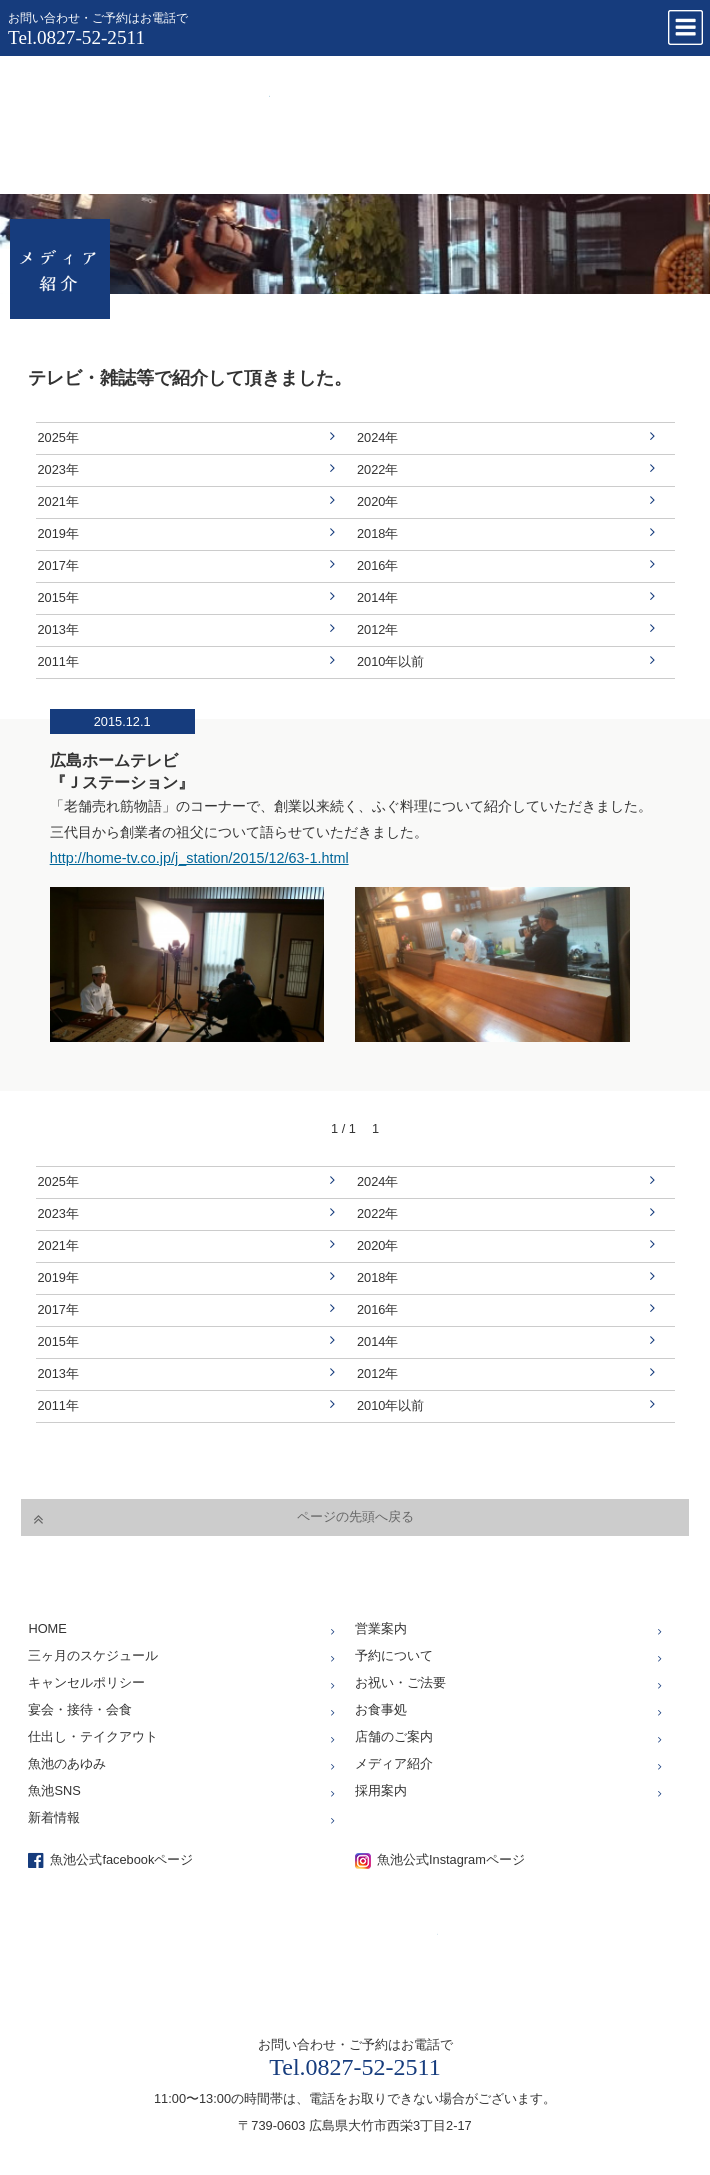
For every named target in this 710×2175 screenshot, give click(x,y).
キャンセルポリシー (86, 1682)
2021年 (58, 501)
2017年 (58, 565)
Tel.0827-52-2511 (76, 37)
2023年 (58, 469)
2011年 (58, 661)
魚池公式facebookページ (121, 1859)
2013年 (58, 629)
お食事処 (381, 1709)
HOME (47, 1628)
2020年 (377, 501)
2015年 (58, 597)
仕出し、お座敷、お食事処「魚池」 (145, 120)
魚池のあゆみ (67, 1763)
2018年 (377, 533)
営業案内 (381, 1628)
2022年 (377, 469)
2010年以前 (390, 661)
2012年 (377, 629)
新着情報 (54, 1817)
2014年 (377, 597)
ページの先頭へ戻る (355, 1516)
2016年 (377, 565)
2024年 (377, 437)
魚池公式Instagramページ (451, 1859)
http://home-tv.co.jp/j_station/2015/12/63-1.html (199, 858)
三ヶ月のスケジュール (93, 1655)
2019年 (58, 533)
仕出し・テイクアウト (93, 1736)
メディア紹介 (394, 1763)
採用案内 (381, 1790)
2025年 (58, 437)
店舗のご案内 (394, 1736)
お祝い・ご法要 (400, 1682)
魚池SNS (54, 1790)
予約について (394, 1655)
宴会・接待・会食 (80, 1709)
